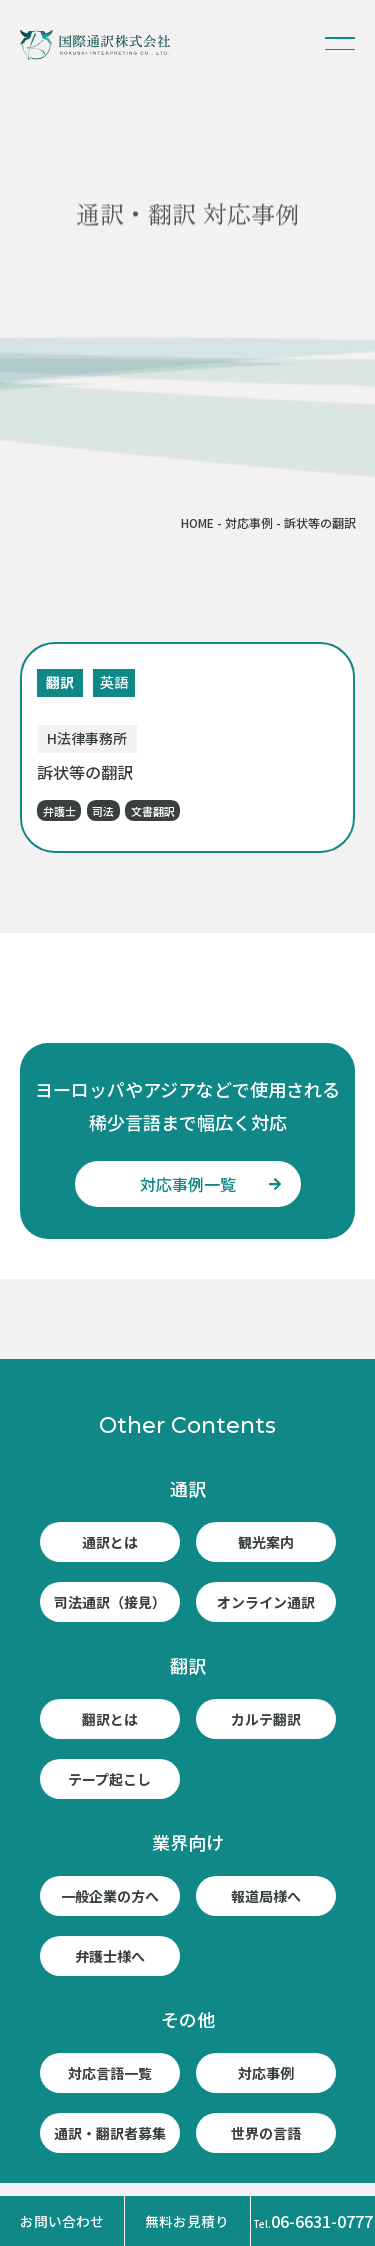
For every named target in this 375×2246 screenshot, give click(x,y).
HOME (197, 522)
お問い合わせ (62, 2221)
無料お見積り (187, 2221)
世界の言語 (266, 2133)
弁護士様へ (110, 1956)
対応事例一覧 (188, 1184)
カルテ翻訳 (266, 1719)
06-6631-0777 (313, 2221)
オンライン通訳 (266, 1602)
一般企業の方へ (110, 1896)
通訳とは (110, 1542)
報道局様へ (266, 1896)
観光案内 (266, 1542)
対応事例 (249, 522)
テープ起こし (109, 1779)
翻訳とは (110, 1719)
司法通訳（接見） (110, 1602)
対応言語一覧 (110, 2073)
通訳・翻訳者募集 (110, 2133)
